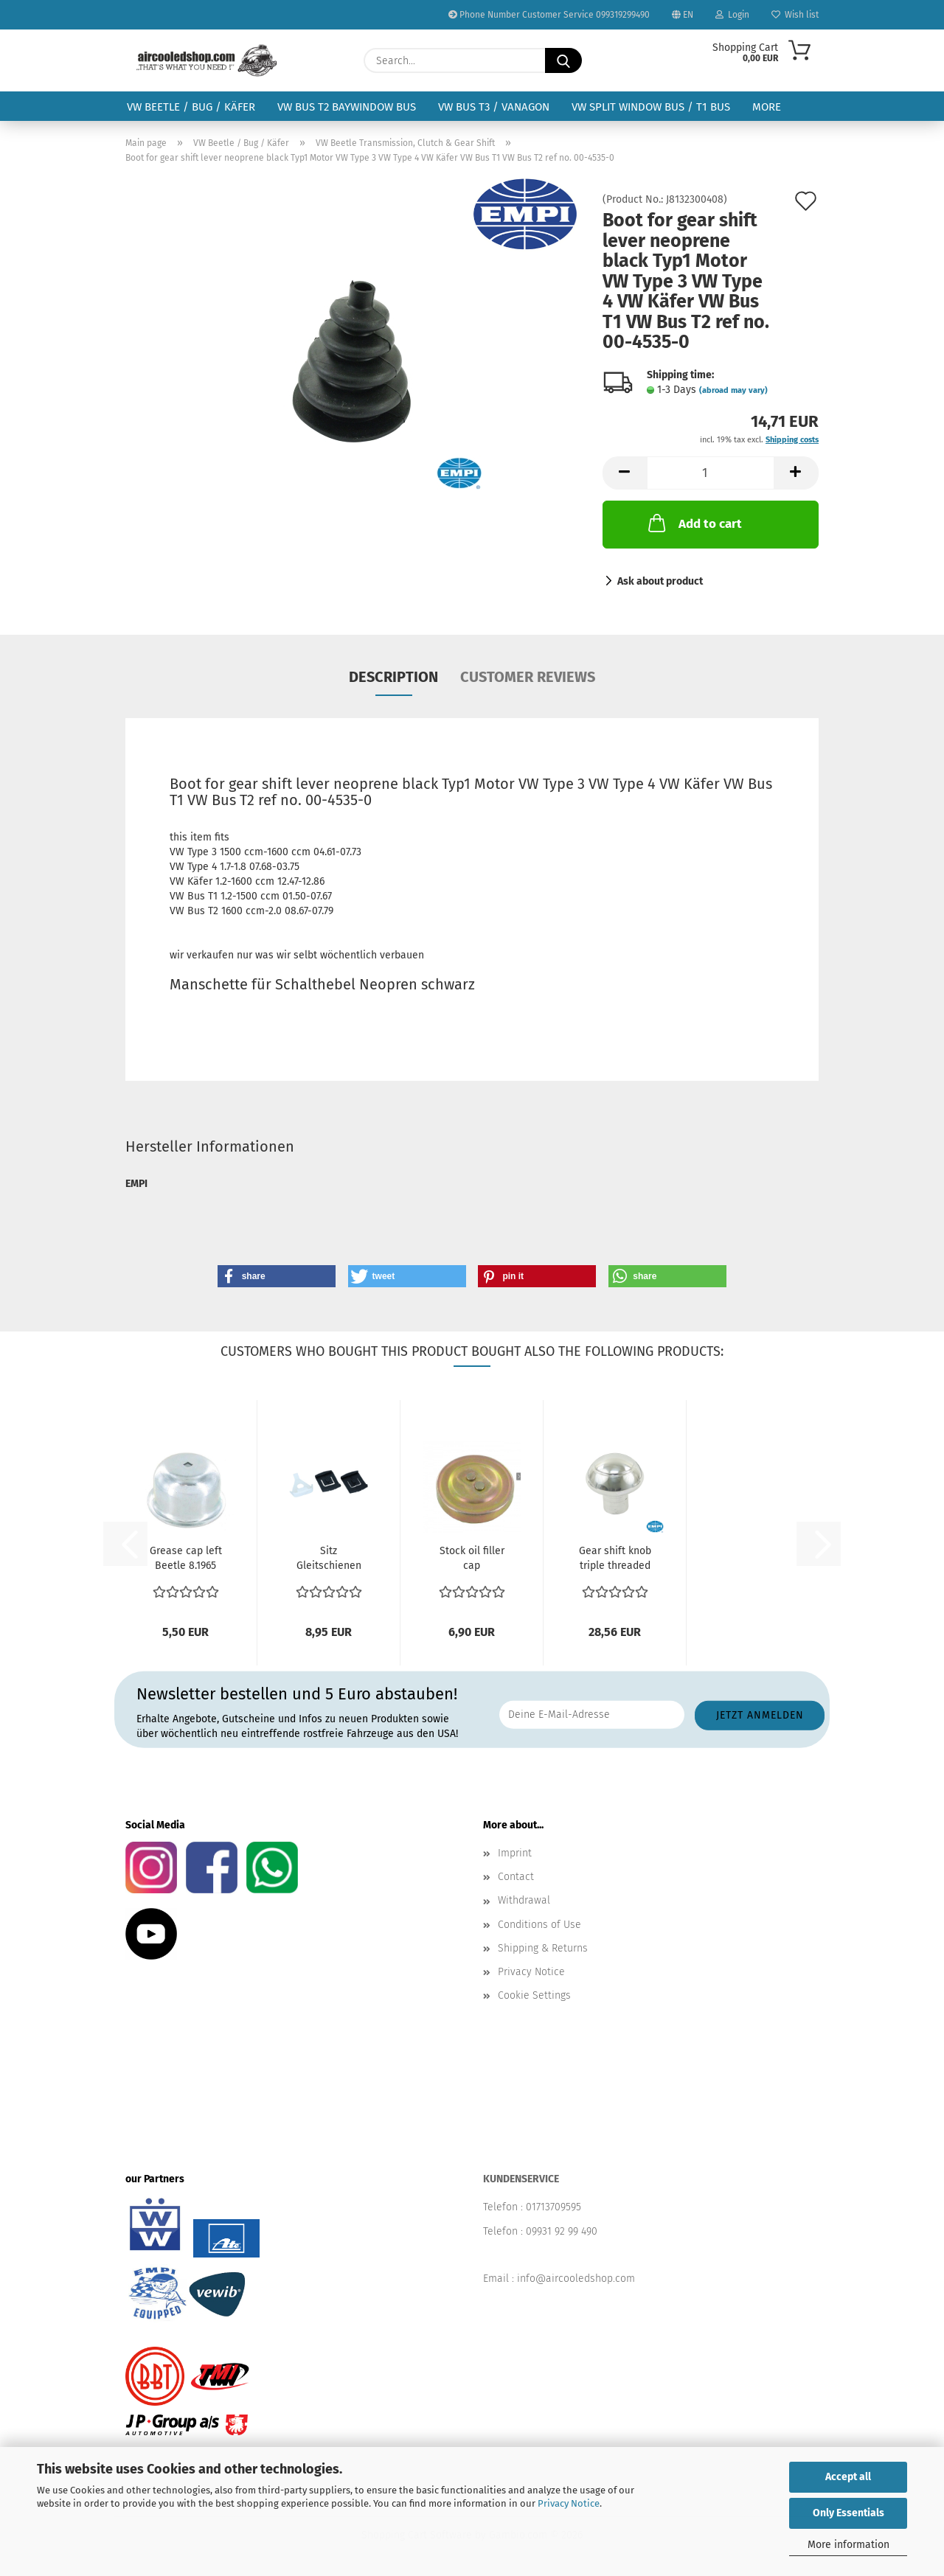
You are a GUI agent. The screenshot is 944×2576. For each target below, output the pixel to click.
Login (732, 15)
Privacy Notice (569, 2503)
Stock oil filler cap (472, 1558)
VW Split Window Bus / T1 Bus (651, 107)
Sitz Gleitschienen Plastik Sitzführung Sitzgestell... (328, 1559)
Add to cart (693, 523)
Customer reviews (527, 677)
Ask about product (660, 581)
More (766, 107)
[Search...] (563, 60)
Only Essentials (848, 2513)
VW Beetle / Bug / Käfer (191, 107)
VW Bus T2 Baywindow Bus (346, 107)
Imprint (515, 1853)
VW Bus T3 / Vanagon (493, 107)
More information (848, 2544)
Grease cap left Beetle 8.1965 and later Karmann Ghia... (185, 1559)
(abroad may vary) (733, 390)
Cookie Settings (534, 1995)
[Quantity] (710, 473)
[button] (625, 473)
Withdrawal (524, 1900)
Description (393, 677)
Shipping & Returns (543, 1948)
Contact (516, 1876)
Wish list (795, 15)
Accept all (848, 2477)
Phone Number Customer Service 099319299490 (549, 15)
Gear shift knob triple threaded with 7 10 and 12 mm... (615, 1559)
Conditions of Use (539, 1924)
